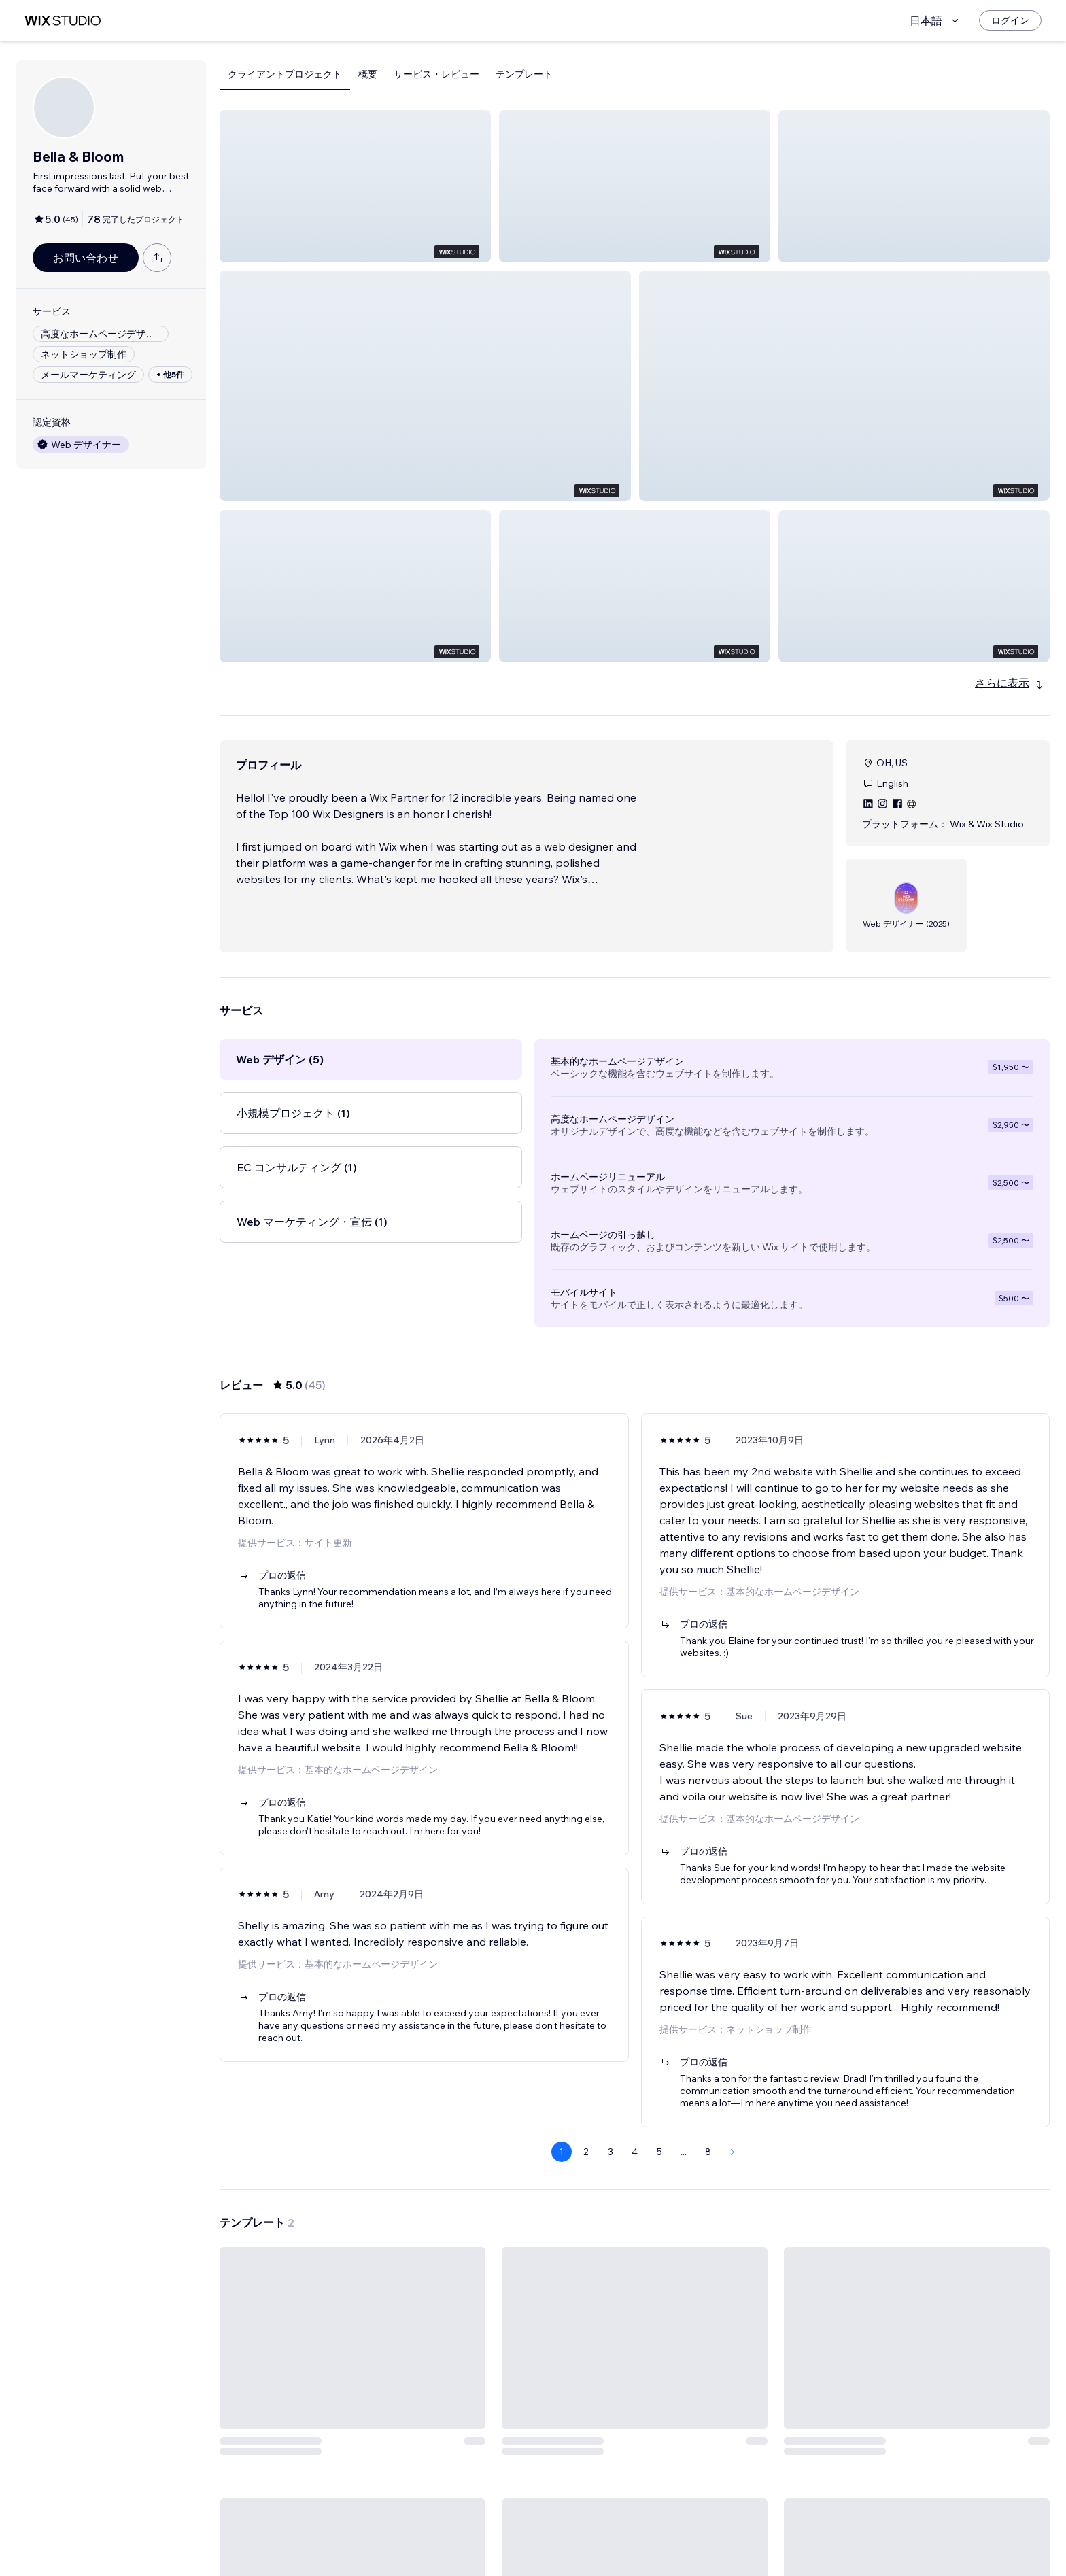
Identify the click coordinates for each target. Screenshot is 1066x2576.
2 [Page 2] (586, 2103)
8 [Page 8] (708, 2103)
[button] (355, 186)
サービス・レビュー (436, 74)
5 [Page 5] (659, 2103)
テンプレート (524, 74)
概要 (367, 74)
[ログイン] (1010, 20)
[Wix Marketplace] (62, 21)
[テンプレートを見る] (352, 2375)
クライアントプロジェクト (285, 74)
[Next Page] (733, 2103)
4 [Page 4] (635, 2103)
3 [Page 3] (610, 2103)
